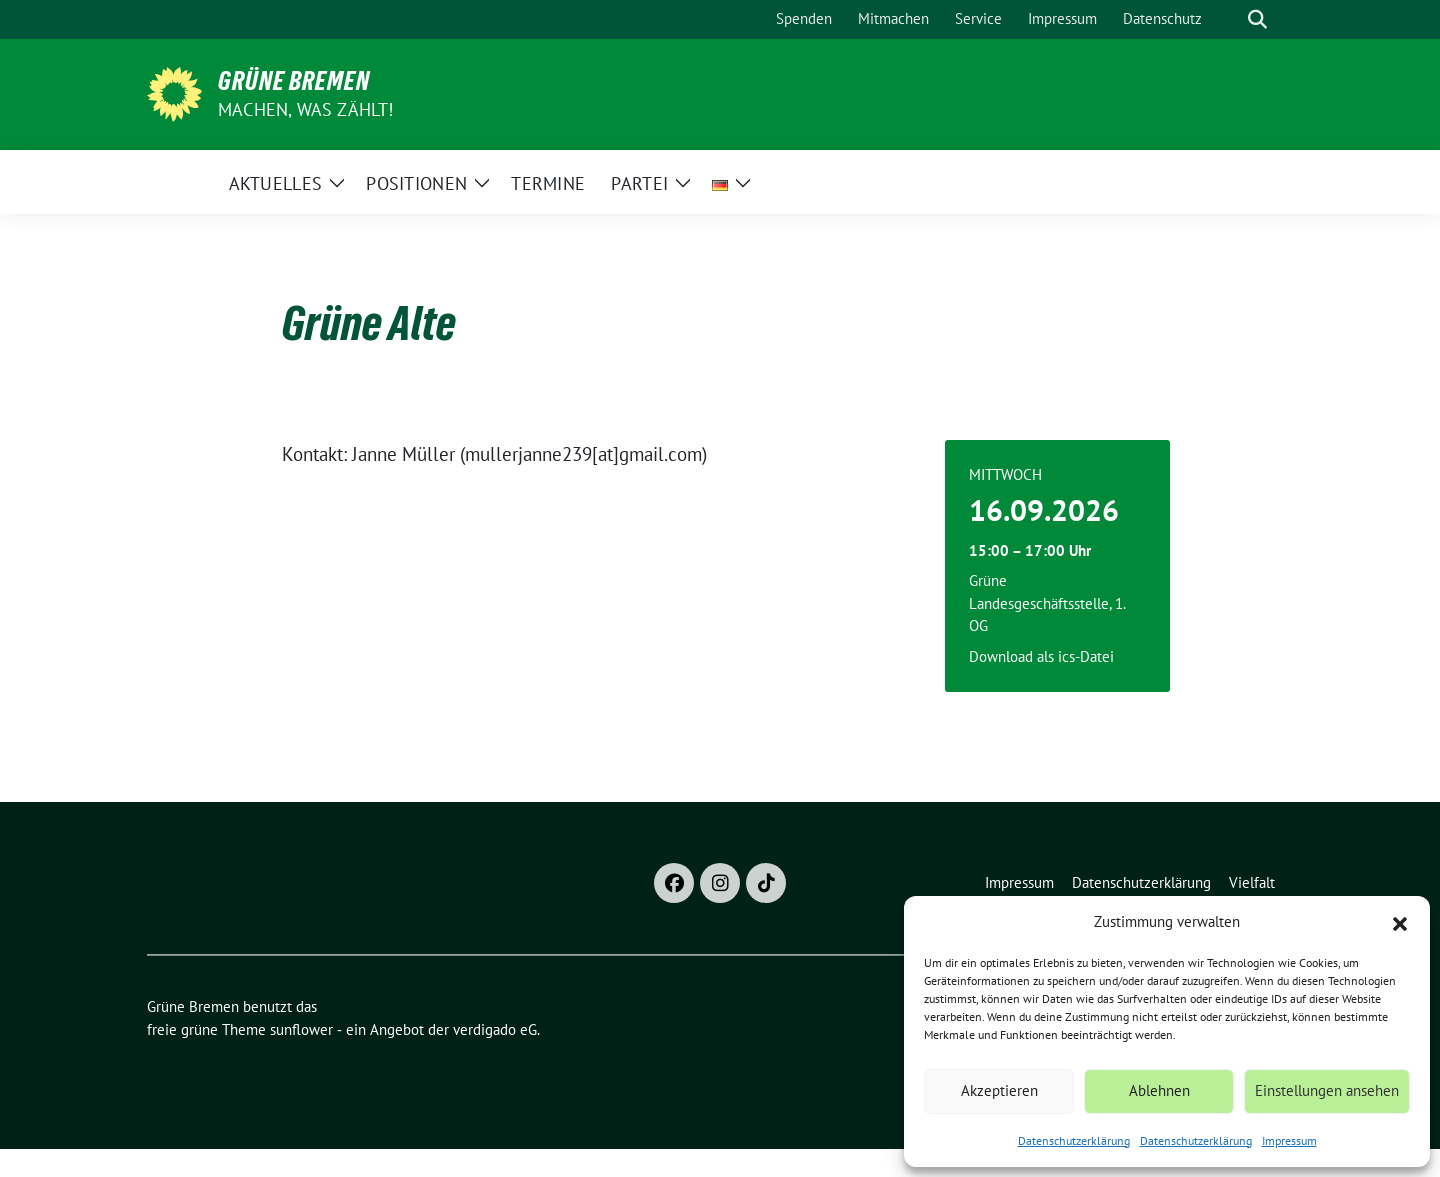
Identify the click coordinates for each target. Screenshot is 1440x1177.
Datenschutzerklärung (1074, 1140)
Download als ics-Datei (1041, 656)
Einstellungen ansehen (1327, 1090)
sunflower (301, 1029)
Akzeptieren (999, 1090)
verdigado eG (495, 1029)
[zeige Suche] (1257, 19)
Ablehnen (1159, 1090)
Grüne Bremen (294, 81)
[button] (1400, 922)
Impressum (1289, 1140)
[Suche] (1229, 19)
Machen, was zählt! (306, 109)
